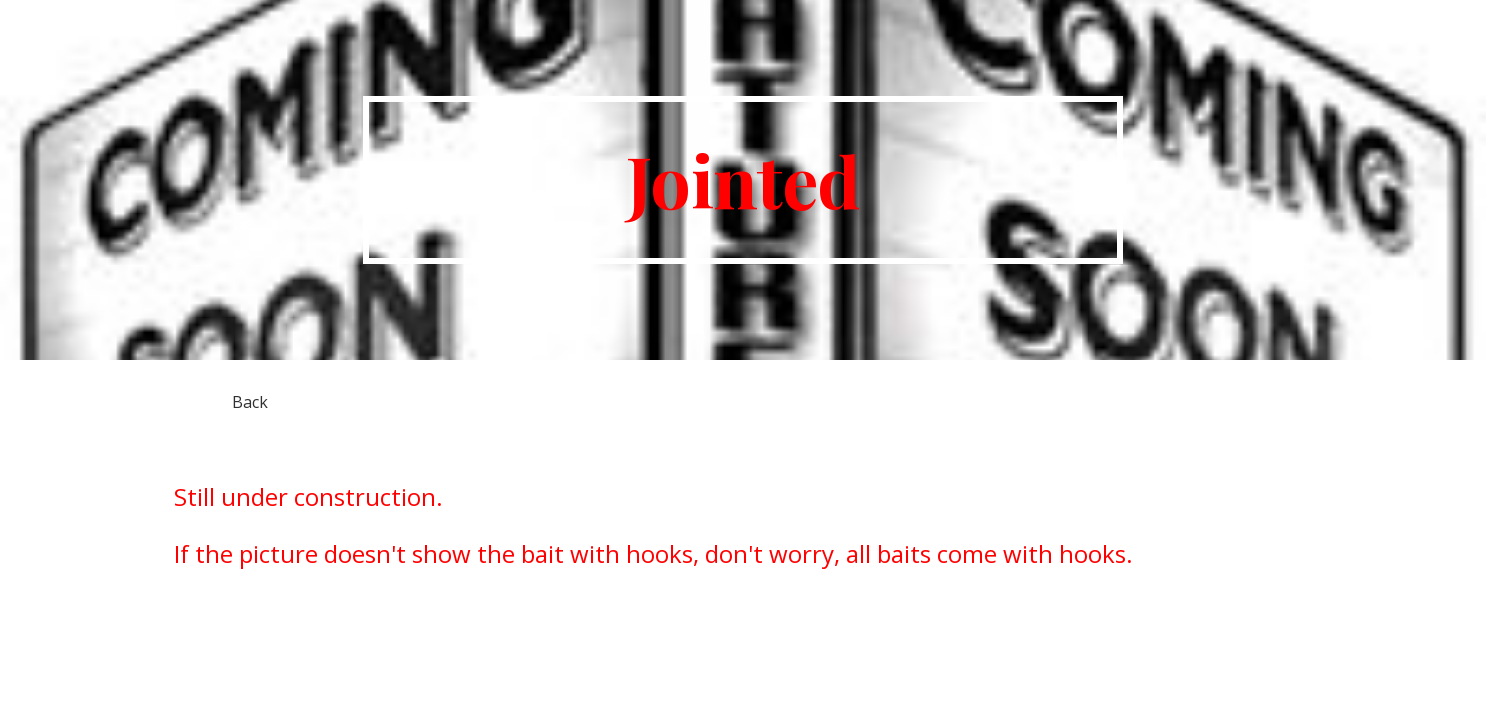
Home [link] (1384, 28)
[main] (743, 180)
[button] (1462, 28)
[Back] (250, 402)
